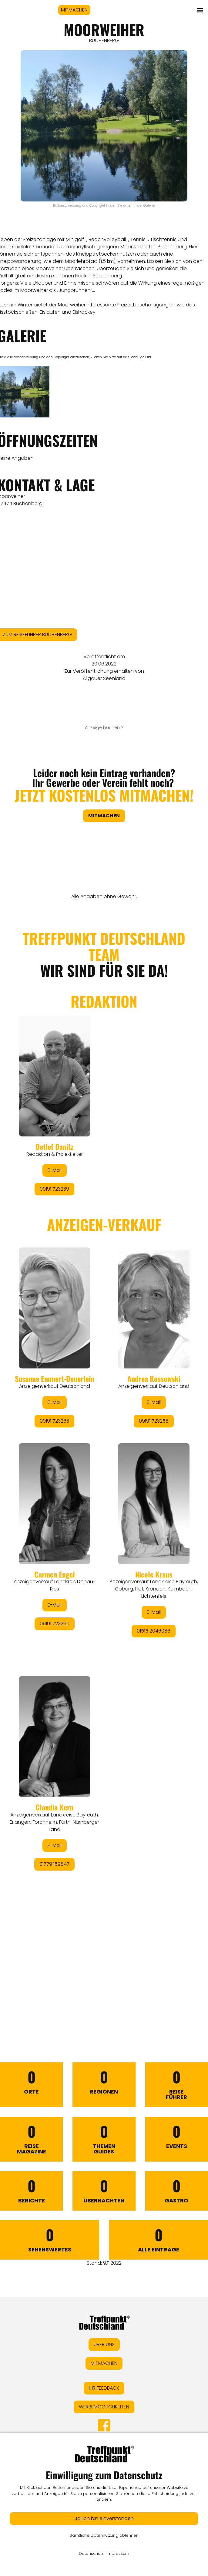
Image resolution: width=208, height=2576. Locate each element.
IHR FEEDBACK (104, 2388)
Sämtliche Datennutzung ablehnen (104, 2535)
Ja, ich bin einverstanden (104, 2518)
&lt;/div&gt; (104, 1457)
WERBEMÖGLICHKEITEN (104, 2406)
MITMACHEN (74, 9)
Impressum (118, 2553)
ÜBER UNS (104, 2344)
